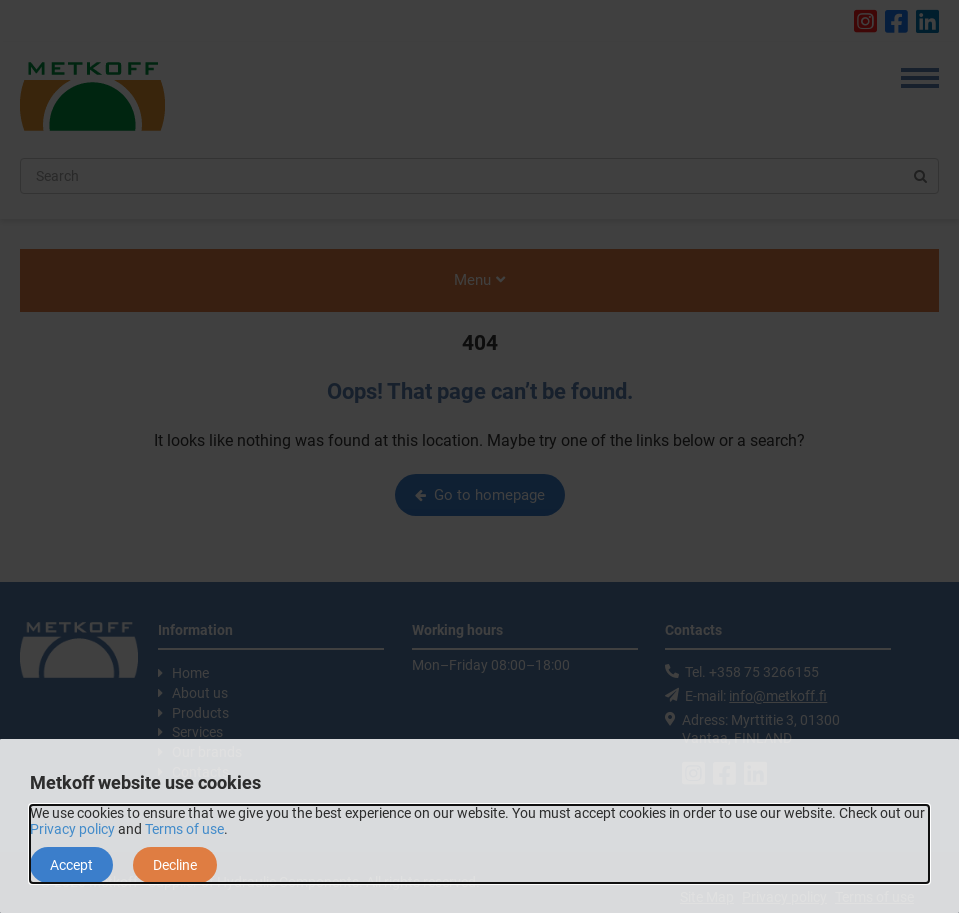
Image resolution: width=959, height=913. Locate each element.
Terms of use (184, 829)
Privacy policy (72, 829)
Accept (71, 865)
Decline (175, 865)
